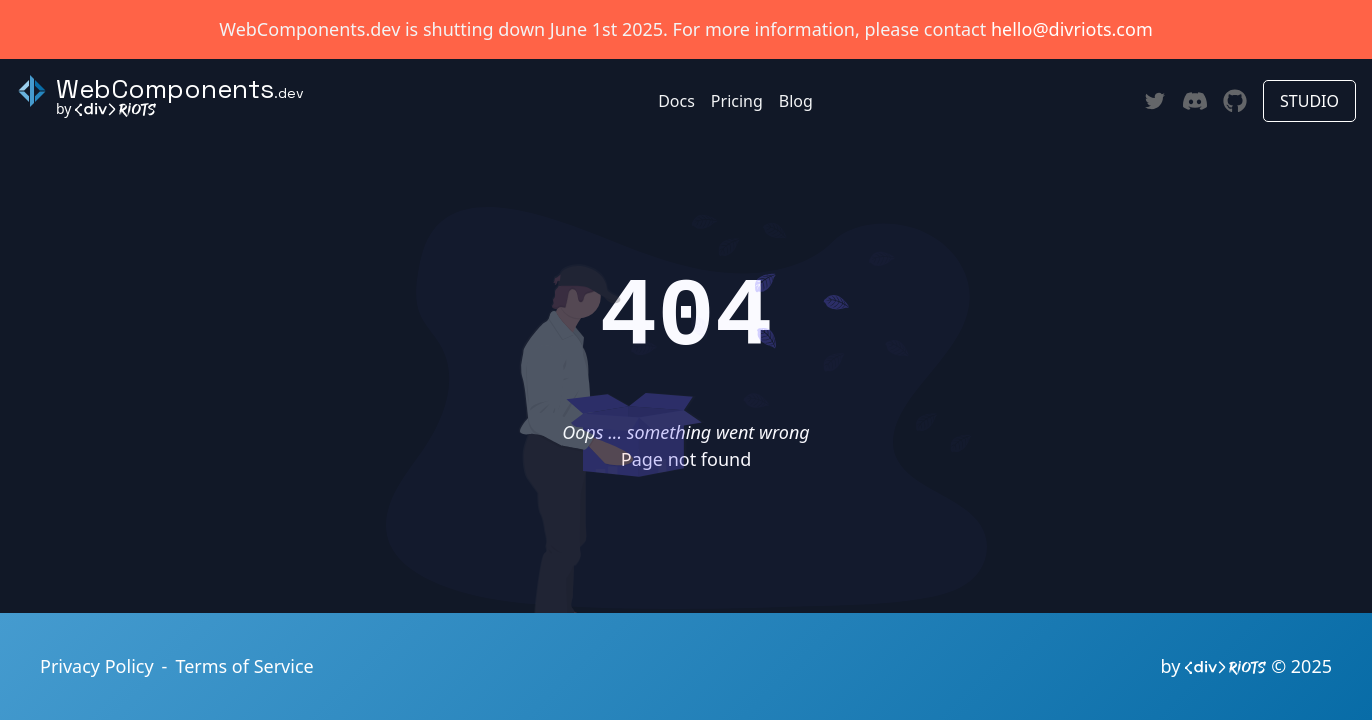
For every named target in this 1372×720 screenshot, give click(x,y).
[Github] (1235, 101)
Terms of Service (244, 666)
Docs (676, 101)
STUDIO (1309, 101)
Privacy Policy (97, 666)
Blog (796, 101)
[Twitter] (1155, 101)
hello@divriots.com (1072, 29)
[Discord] (1195, 101)
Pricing (737, 101)
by (106, 108)
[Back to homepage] (160, 91)
